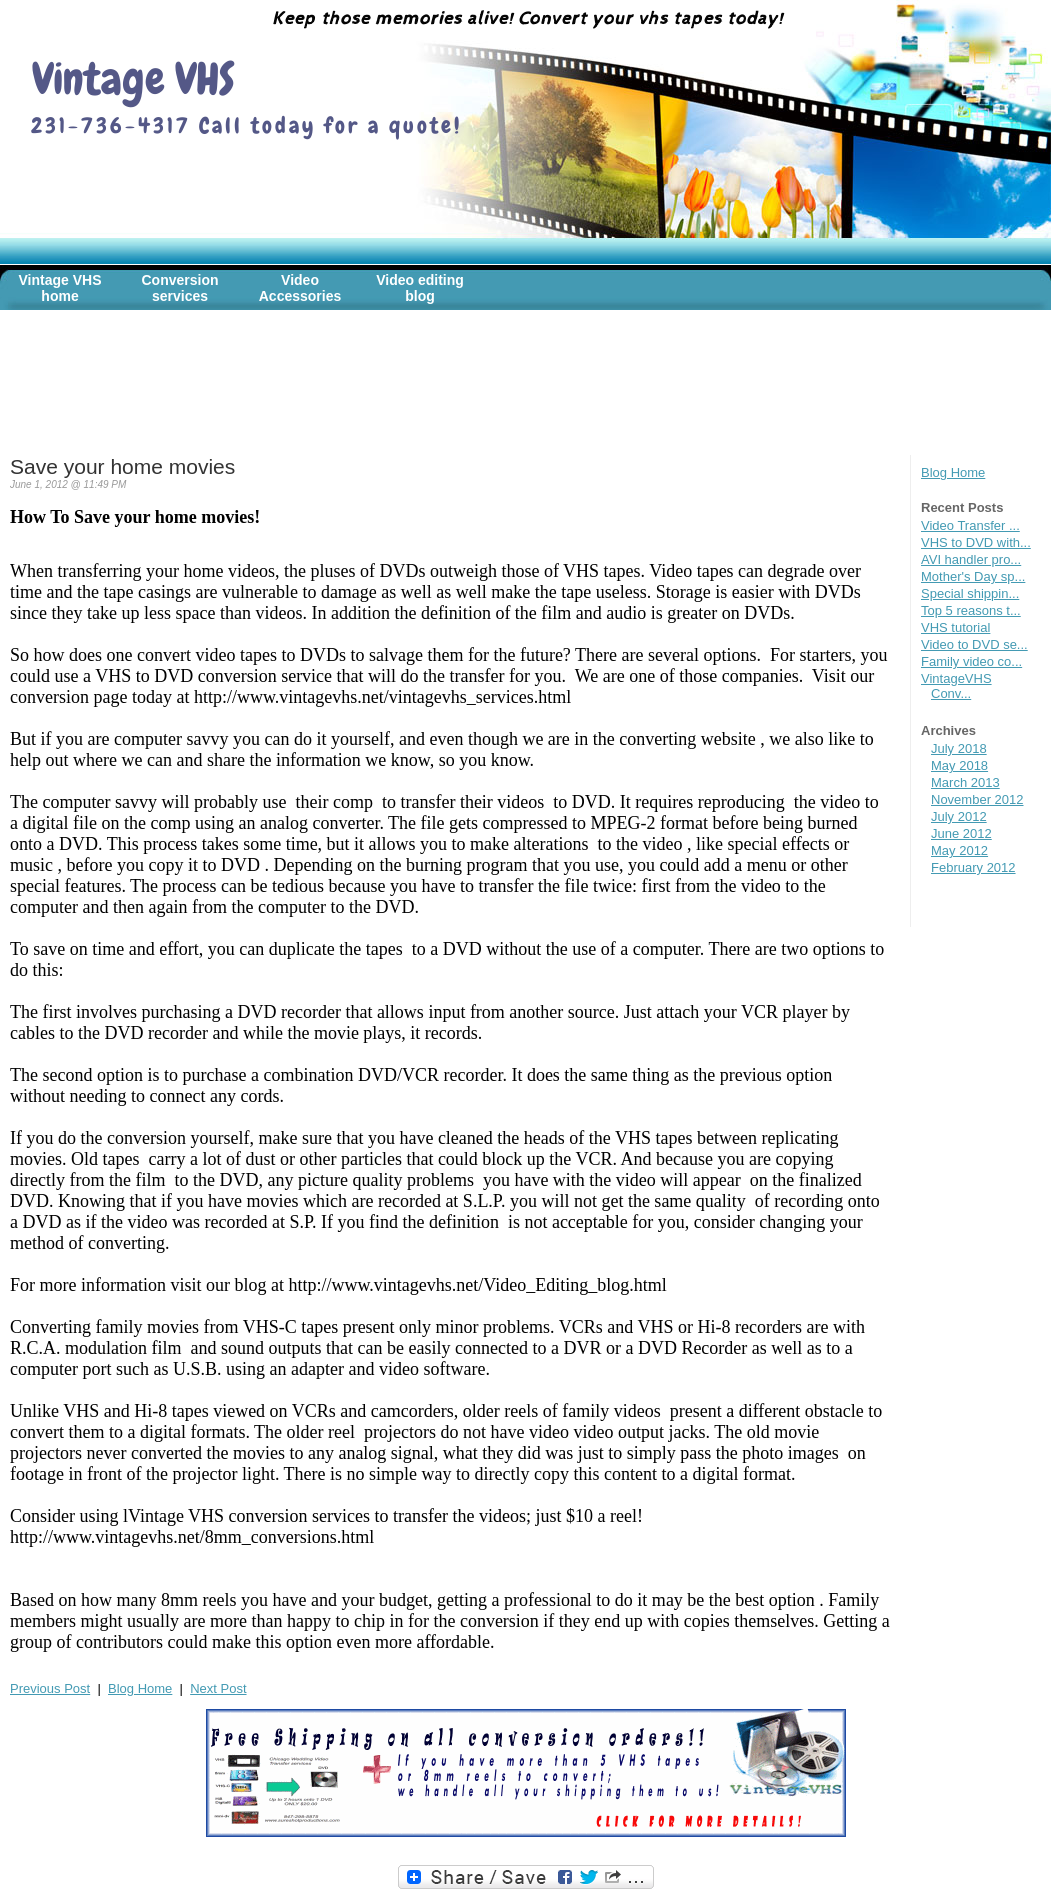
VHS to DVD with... (976, 542)
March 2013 (965, 782)
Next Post (218, 1688)
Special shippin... (970, 593)
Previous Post (50, 1688)
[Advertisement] (374, 395)
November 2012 (977, 799)
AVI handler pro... (971, 559)
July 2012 (959, 816)
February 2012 (973, 867)
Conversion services (179, 288)
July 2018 (959, 748)
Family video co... (971, 661)
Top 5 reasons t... (971, 610)
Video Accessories (300, 288)
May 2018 (959, 765)
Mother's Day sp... (973, 576)
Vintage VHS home (60, 288)
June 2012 (961, 833)
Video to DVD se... (974, 644)
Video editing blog (420, 288)
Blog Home (953, 472)
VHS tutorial (955, 627)
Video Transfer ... (970, 525)
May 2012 (959, 850)
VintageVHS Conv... (956, 686)
